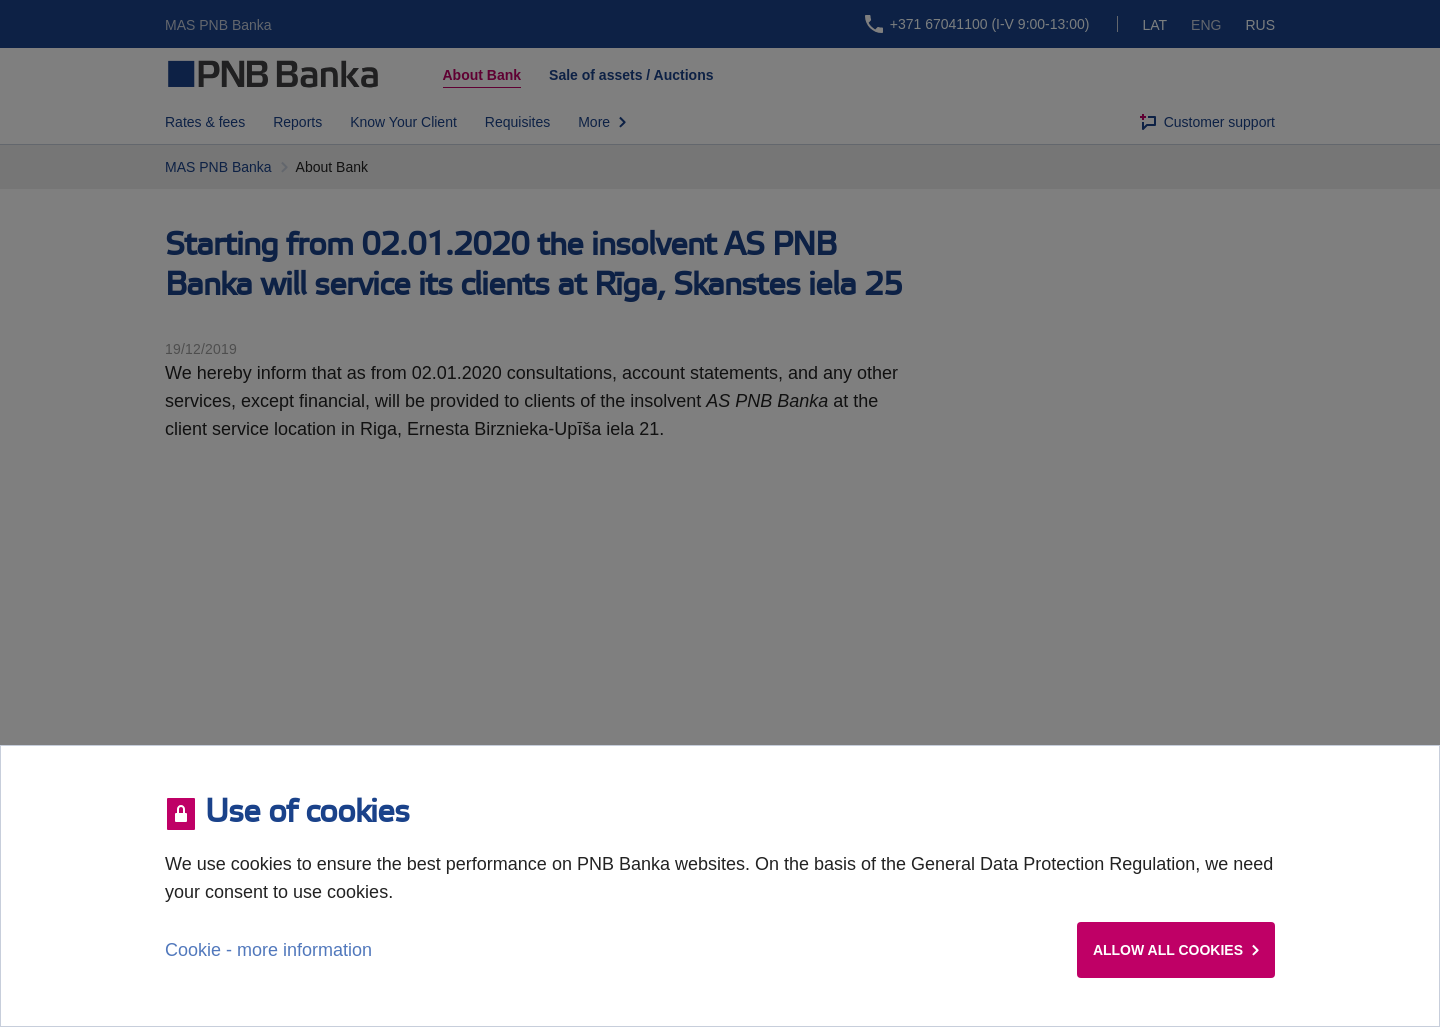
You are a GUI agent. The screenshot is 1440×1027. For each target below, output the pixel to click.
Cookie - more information (268, 950)
